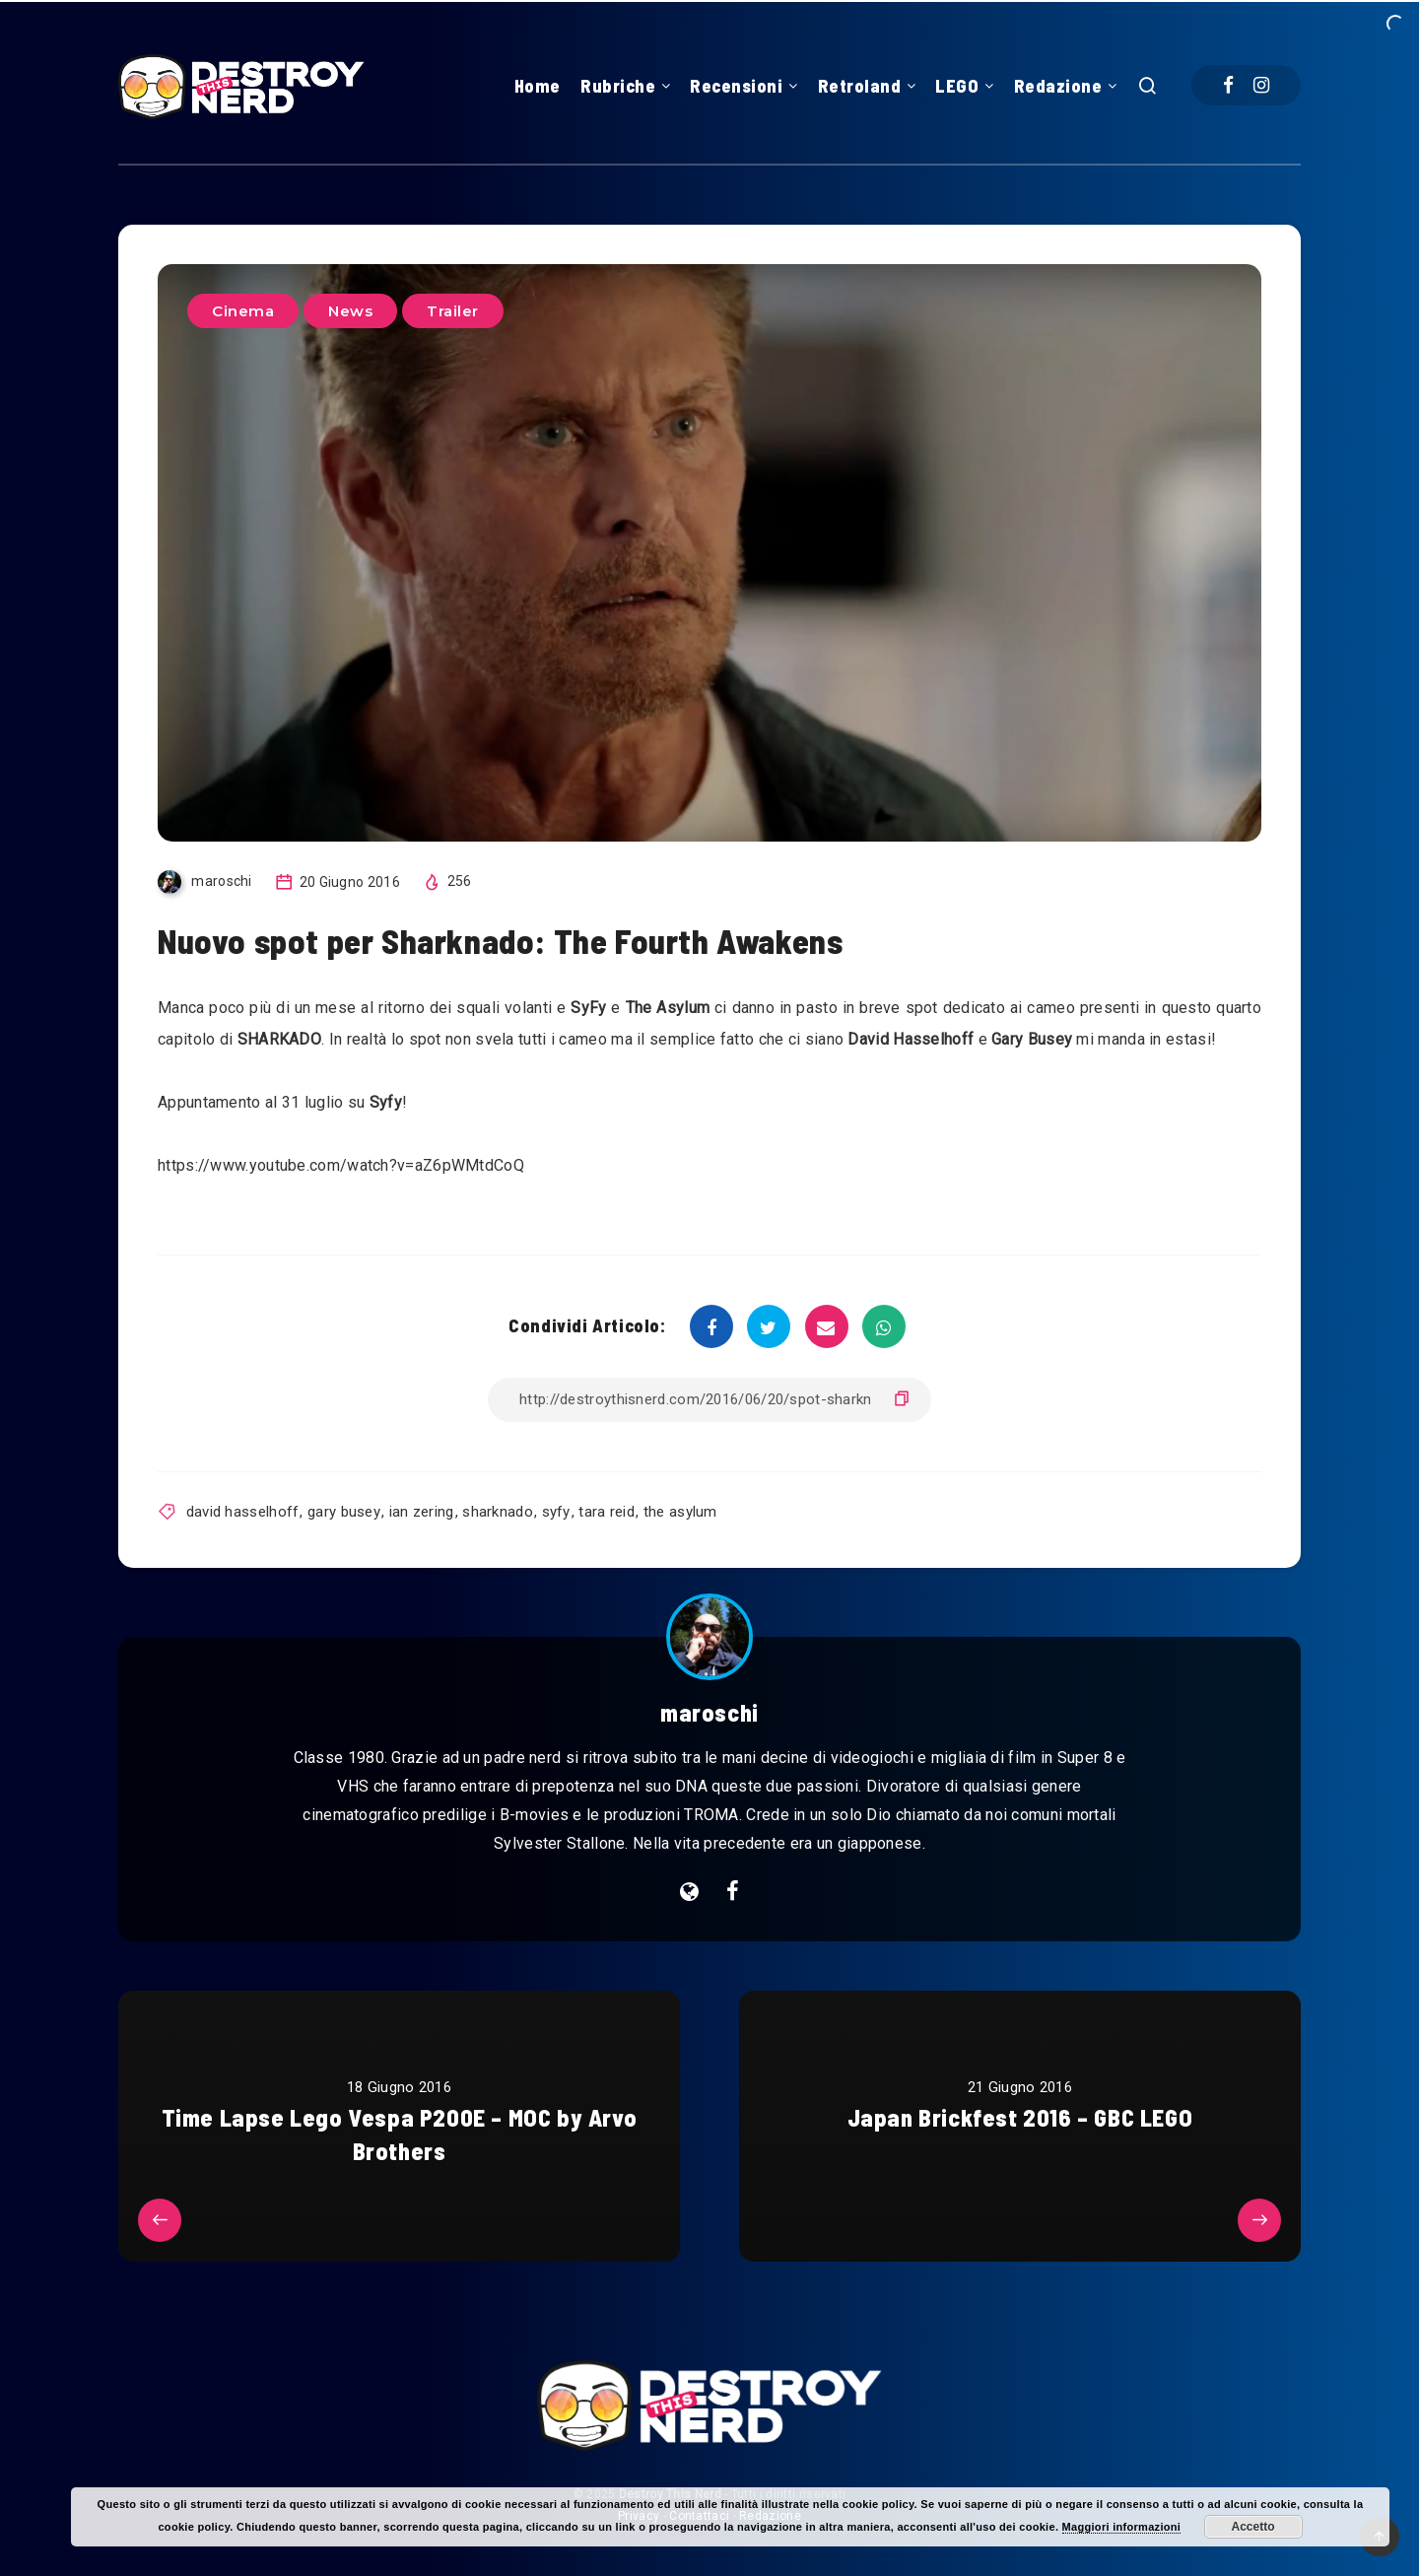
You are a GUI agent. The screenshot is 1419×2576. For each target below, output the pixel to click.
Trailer (453, 311)
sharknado (497, 1512)
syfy (556, 1512)
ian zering (421, 1512)
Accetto (1253, 2527)
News (350, 311)
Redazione (1058, 86)
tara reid (606, 1512)
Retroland (860, 86)
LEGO (957, 86)
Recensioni (736, 86)
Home (537, 86)
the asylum (680, 1512)
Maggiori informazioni (1122, 2527)
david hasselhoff (243, 1512)
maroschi (709, 1712)
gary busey (343, 1512)
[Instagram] (1261, 85)
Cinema (243, 311)
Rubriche (617, 86)
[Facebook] (1228, 85)
